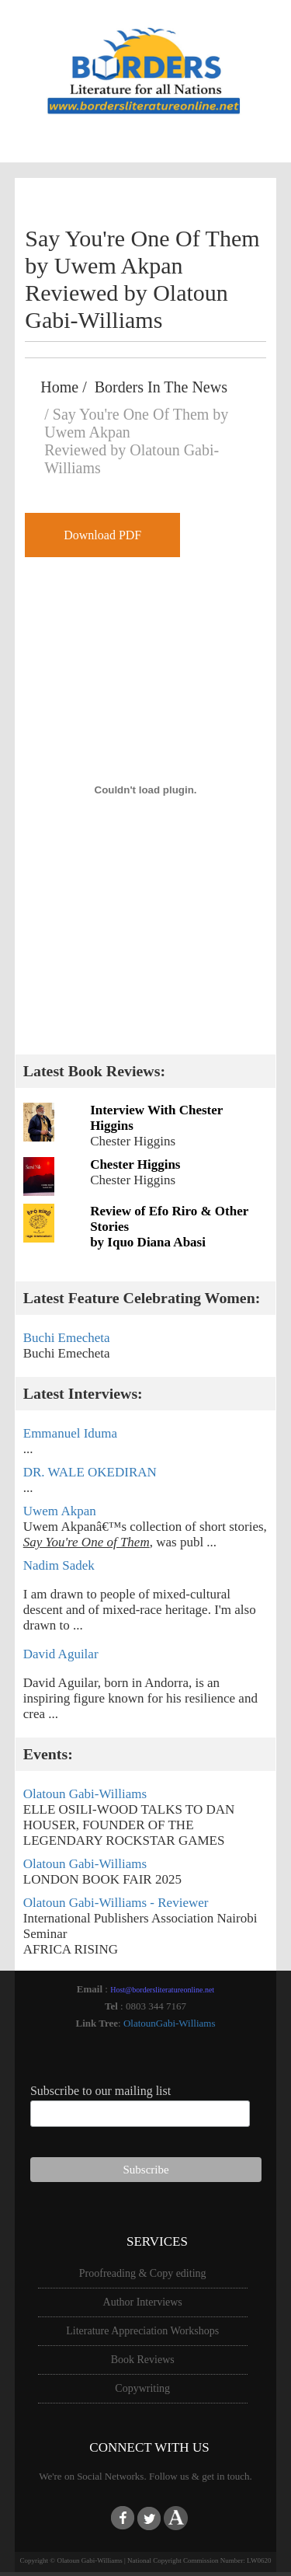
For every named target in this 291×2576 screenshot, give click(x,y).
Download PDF (102, 535)
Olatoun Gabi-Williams (85, 1793)
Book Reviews (143, 2359)
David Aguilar (61, 1654)
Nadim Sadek (59, 1565)
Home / (67, 387)
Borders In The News (161, 387)
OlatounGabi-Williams (169, 2023)
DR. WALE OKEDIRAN (90, 1472)
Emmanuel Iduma (70, 1433)
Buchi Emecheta (66, 1337)
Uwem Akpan (59, 1511)
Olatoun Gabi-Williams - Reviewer (116, 1902)
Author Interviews (142, 2302)
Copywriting (142, 2388)
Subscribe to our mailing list (100, 2090)
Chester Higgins (135, 1164)
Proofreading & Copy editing (142, 2273)
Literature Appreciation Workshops (142, 2331)
